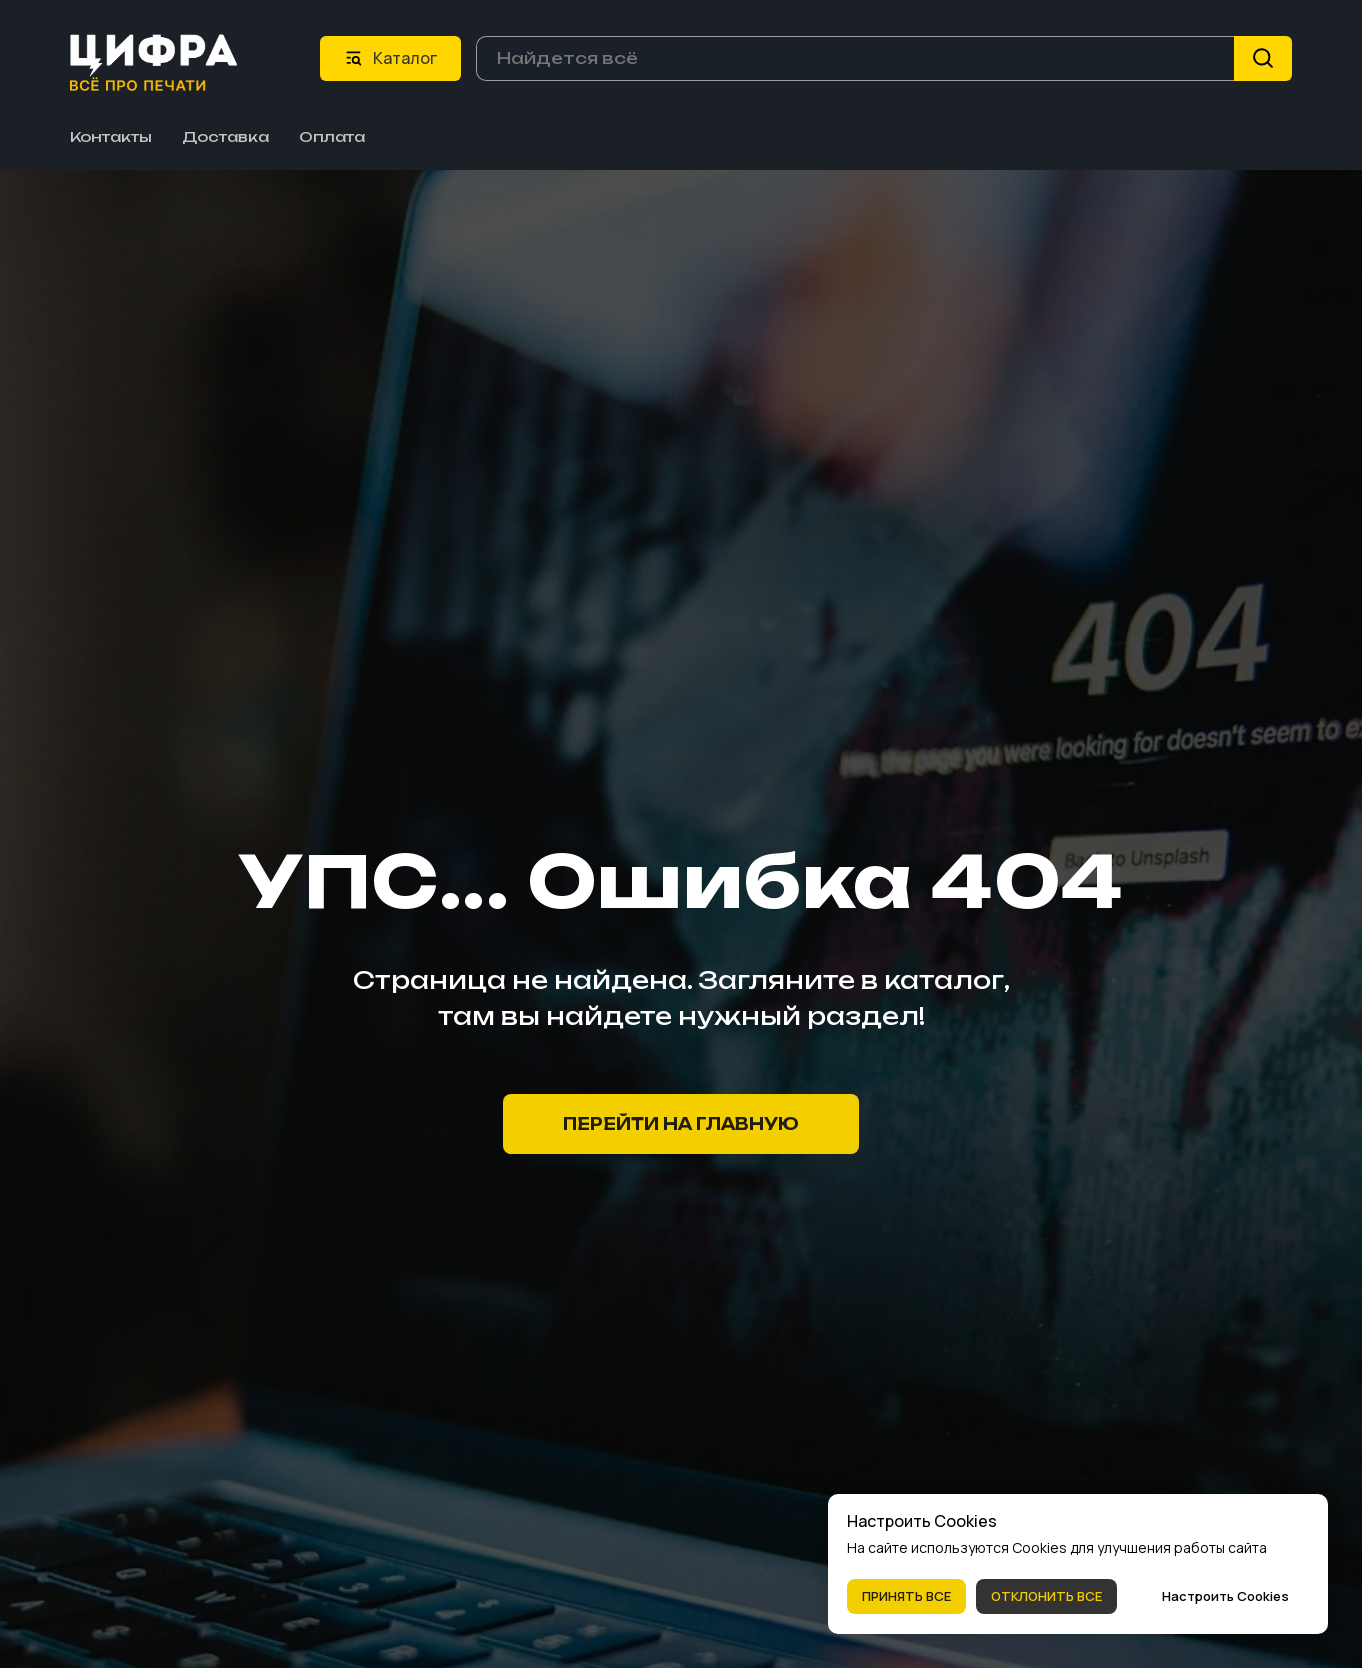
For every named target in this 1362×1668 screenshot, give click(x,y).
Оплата (332, 135)
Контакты (111, 135)
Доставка (225, 135)
